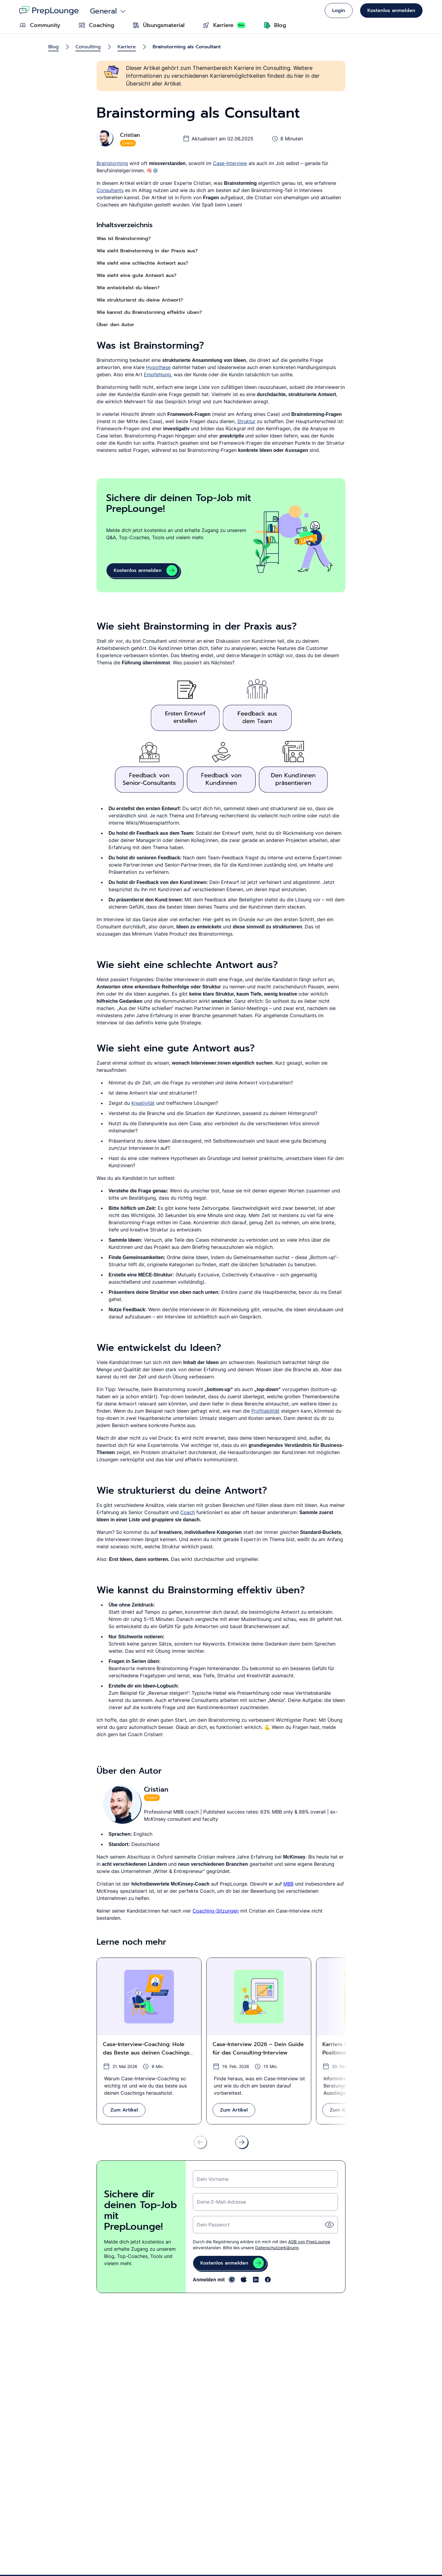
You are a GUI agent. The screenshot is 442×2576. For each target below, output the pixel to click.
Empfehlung (157, 374)
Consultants (110, 190)
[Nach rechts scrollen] (241, 2142)
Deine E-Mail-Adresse (221, 2202)
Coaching (203, 1911)
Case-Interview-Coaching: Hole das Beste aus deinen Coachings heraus (146, 2049)
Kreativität (143, 1103)
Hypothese (158, 367)
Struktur (246, 421)
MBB (288, 1884)
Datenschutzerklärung (277, 2247)
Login (338, 10)
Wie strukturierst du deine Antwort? (140, 300)
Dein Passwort (213, 2225)
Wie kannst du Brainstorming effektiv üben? (149, 312)
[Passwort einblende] (329, 2224)
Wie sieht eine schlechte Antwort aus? (142, 263)
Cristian (130, 135)
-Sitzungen (226, 1911)
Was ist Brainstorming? (124, 238)
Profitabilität (265, 1411)
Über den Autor (115, 324)
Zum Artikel (124, 2110)
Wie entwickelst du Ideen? (128, 287)
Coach (187, 1512)
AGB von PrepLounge (309, 2241)
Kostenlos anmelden (391, 10)
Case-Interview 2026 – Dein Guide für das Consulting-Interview (258, 2048)
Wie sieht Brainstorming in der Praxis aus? (147, 250)
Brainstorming (112, 163)
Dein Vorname (212, 2179)
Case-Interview (230, 163)
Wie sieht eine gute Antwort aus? (136, 275)
